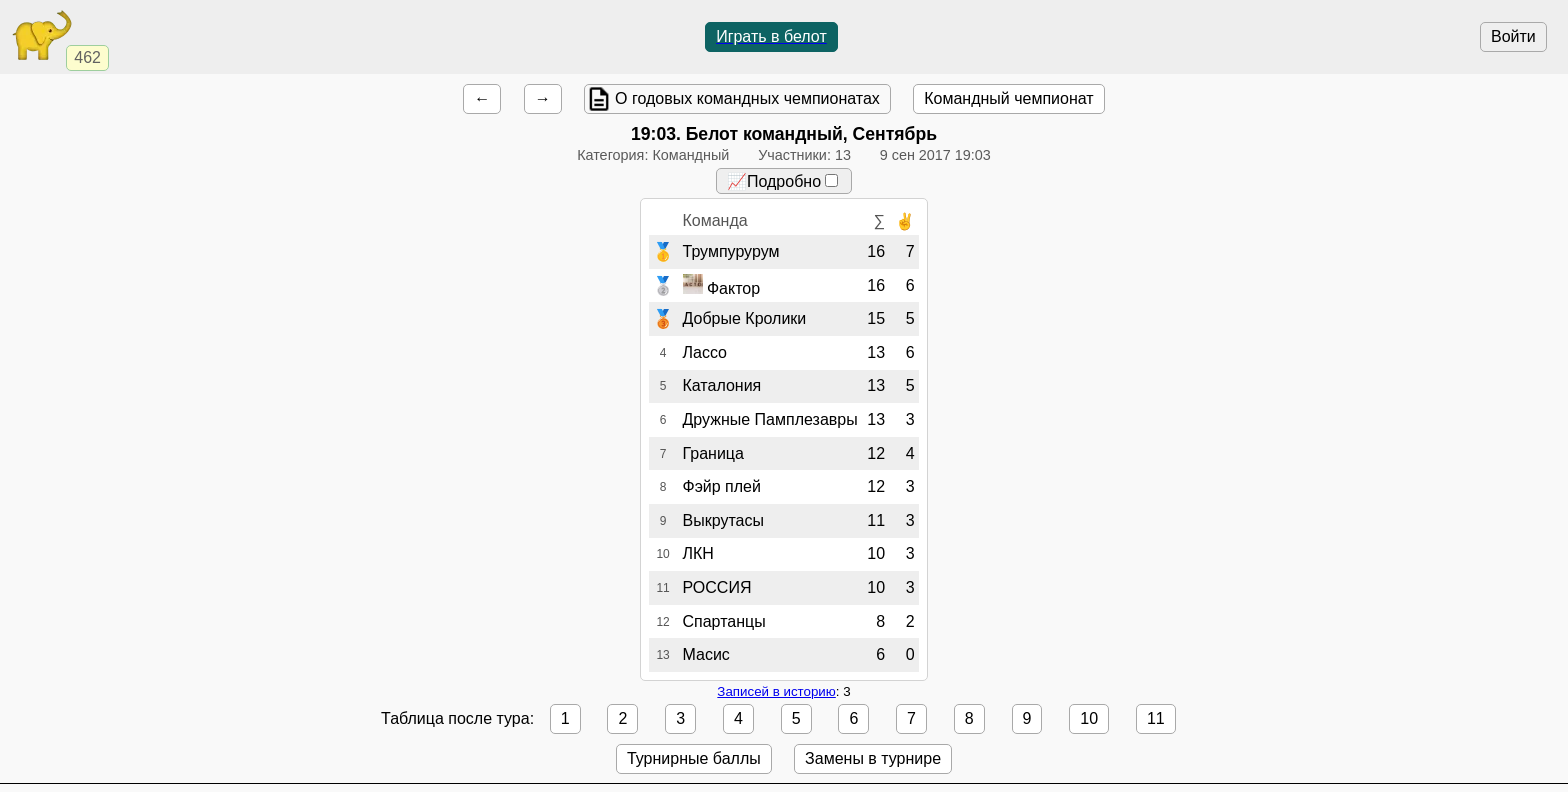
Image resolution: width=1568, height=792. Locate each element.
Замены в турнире (873, 758)
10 (1089, 718)
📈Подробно (782, 181)
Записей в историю (776, 691)
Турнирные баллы (694, 758)
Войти (1513, 36)
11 (1156, 718)
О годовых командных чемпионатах (747, 98)
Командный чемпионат (1008, 98)
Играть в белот (771, 36)
